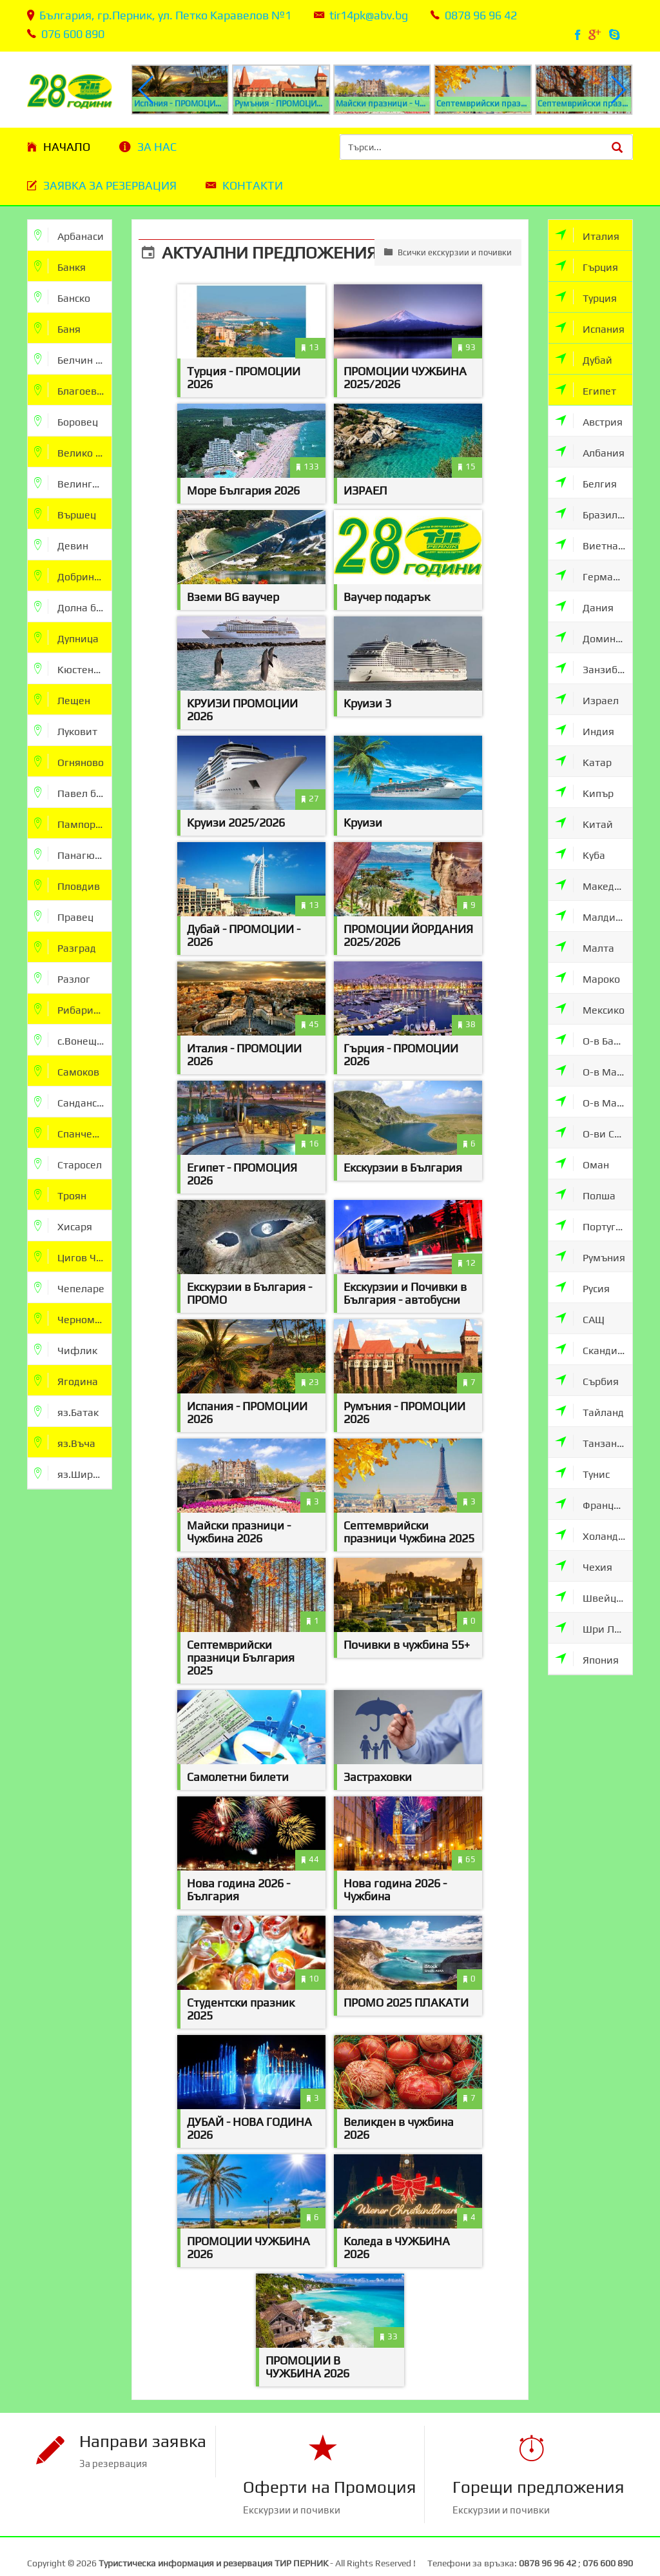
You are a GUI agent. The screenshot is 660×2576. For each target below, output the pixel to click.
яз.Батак (66, 1411)
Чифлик (65, 1349)
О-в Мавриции (593, 1070)
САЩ (580, 1318)
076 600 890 (72, 34)
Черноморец (73, 1318)
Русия (582, 1287)
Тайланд (589, 1411)
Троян (60, 1194)
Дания (584, 606)
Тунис (582, 1473)
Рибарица (69, 1008)
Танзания (592, 1442)
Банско (62, 297)
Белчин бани (73, 358)
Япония (587, 1658)
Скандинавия (593, 1349)
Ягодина (66, 1380)
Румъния (590, 1256)
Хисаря (63, 1225)
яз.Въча (64, 1442)
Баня (57, 327)
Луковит (65, 730)
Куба (580, 854)
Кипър (584, 792)
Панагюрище (73, 854)
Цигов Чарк (73, 1256)
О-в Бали (590, 1039)
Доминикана (593, 637)
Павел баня (73, 792)
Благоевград (73, 389)
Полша (585, 1194)
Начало (66, 146)
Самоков (66, 1070)
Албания (590, 451)
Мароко (587, 977)
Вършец (65, 513)
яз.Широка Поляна (73, 1473)
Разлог (62, 977)
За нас (157, 146)
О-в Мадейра (593, 1101)
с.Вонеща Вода (73, 1039)
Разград (65, 946)
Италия (587, 235)
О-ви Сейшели (593, 1132)
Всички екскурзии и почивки (448, 251)
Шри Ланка (593, 1627)
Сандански (71, 1101)
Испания (590, 327)
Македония (593, 885)
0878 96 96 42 (481, 15)
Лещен (62, 699)
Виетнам (590, 544)
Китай (584, 823)
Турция (586, 297)
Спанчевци (72, 1132)
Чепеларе (69, 1287)
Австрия (589, 420)
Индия (584, 730)
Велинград (72, 482)
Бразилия (592, 513)
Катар (583, 761)
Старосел (68, 1163)
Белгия (586, 482)
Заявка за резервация (110, 185)
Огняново (69, 761)
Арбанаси (69, 235)
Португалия (593, 1225)
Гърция (586, 266)
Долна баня (73, 606)
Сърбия (587, 1380)
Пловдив (67, 885)
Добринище (73, 575)
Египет (585, 389)
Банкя (60, 266)
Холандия (592, 1535)
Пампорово (73, 823)
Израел (587, 699)
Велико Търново (73, 451)
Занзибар (592, 668)
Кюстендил (73, 668)
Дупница (66, 637)
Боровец (66, 420)
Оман (582, 1163)
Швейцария (593, 1596)
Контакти (252, 185)
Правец (63, 916)
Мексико (590, 1008)
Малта (584, 946)
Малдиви (591, 916)
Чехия (583, 1565)
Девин (61, 544)
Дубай (583, 358)
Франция (590, 1504)
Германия (593, 575)
